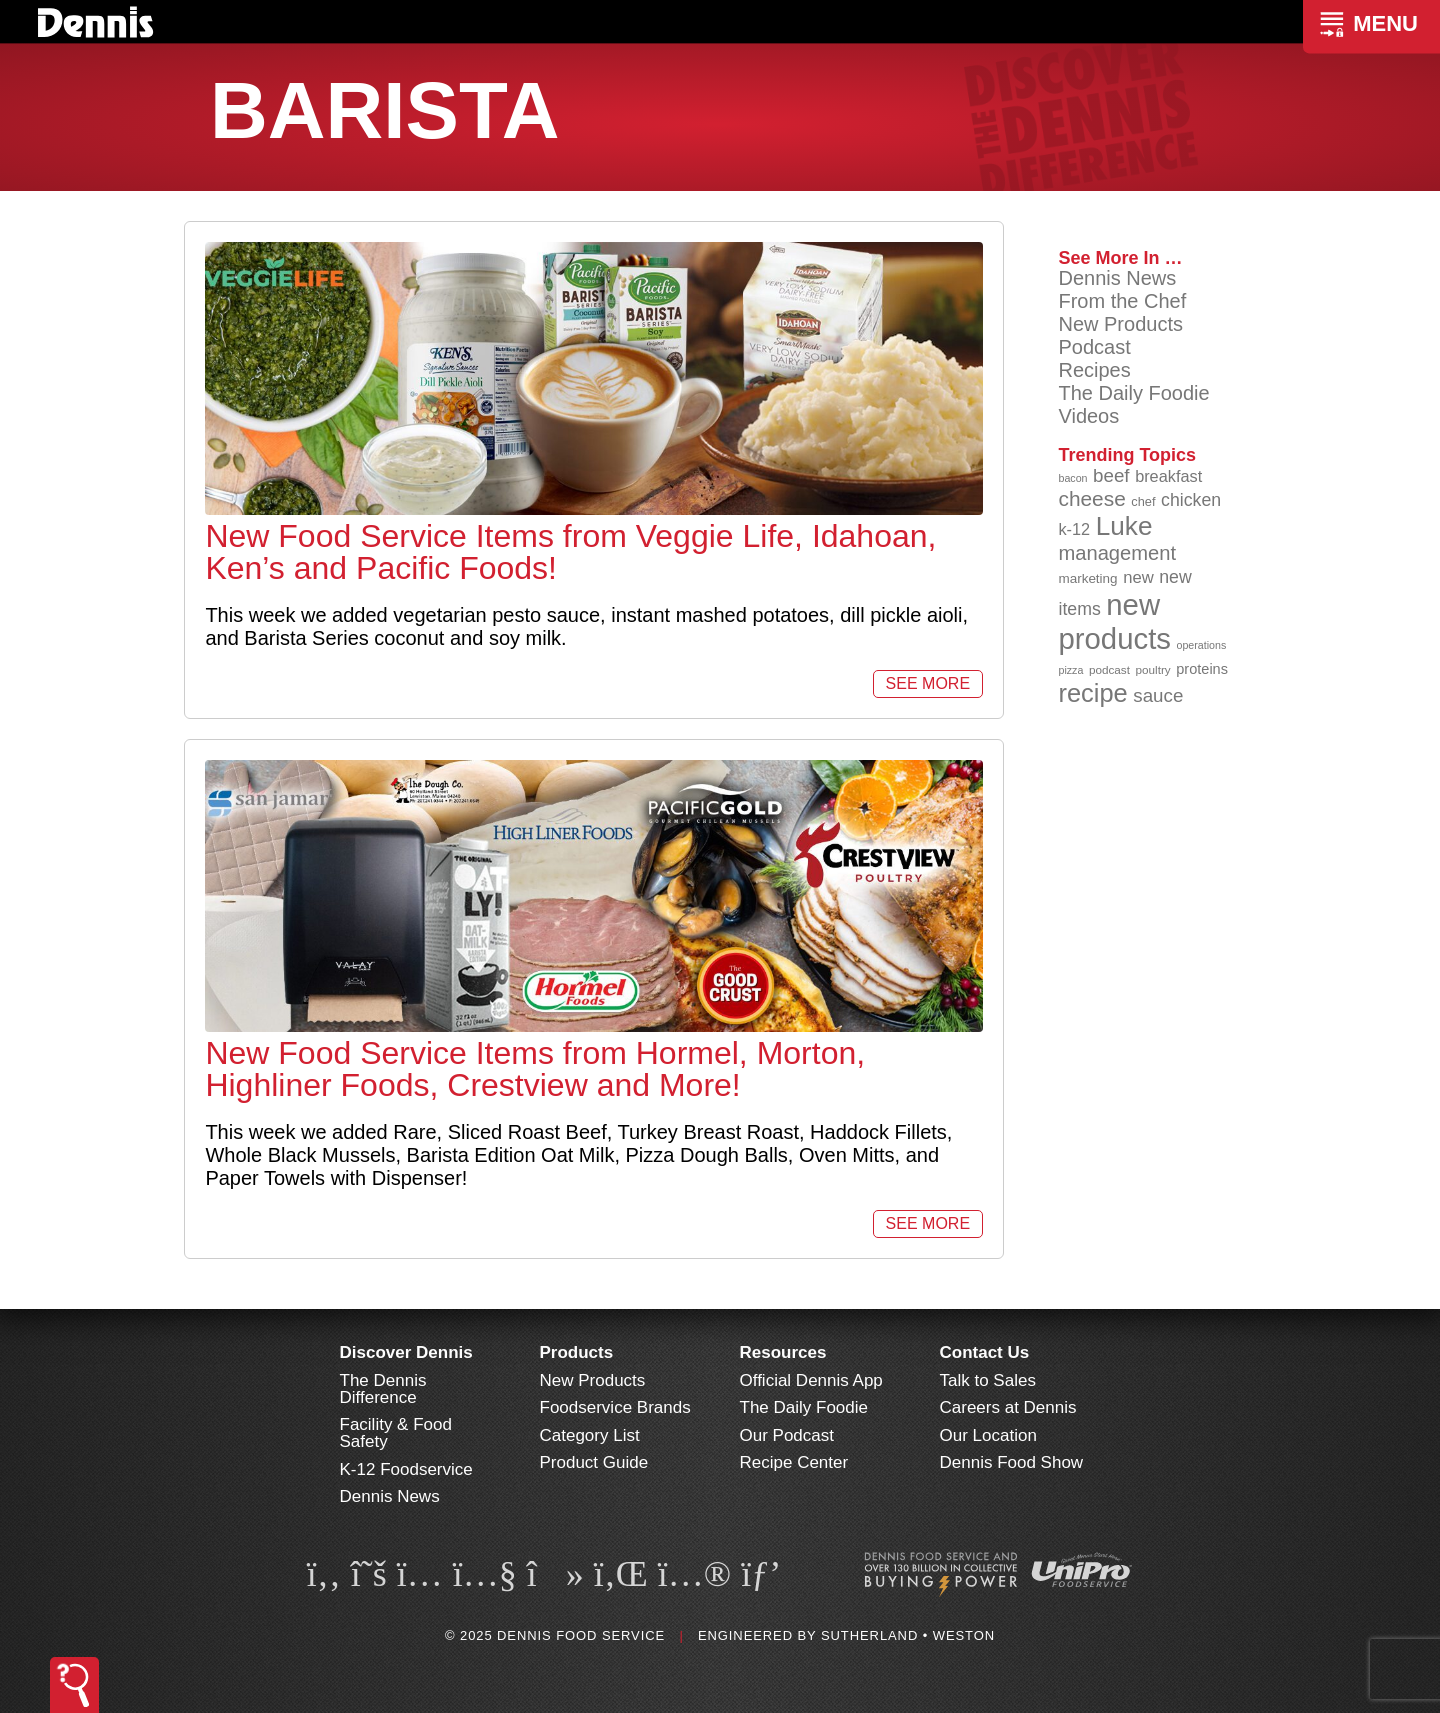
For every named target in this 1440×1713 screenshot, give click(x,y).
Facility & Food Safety (396, 1433)
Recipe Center (794, 1462)
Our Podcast (787, 1435)
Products (577, 1352)
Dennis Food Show (1012, 1462)
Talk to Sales (988, 1380)
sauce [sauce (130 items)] (1158, 695)
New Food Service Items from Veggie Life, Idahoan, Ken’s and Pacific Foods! (570, 552)
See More (928, 683)
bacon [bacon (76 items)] (1072, 478)
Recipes (1094, 370)
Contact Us (985, 1352)
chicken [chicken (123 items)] (1191, 500)
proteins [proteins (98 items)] (1202, 669)
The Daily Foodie (1133, 393)
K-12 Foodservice (406, 1469)
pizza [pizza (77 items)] (1070, 670)
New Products (1120, 324)
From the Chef (1122, 301)
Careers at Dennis (1008, 1407)
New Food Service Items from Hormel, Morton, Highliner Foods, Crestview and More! (535, 1069)
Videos (1088, 416)
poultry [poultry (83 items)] (1153, 669)
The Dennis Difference (383, 1389)
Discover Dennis (406, 1352)
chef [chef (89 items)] (1143, 501)
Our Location (988, 1435)
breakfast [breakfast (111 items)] (1168, 476)
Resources (783, 1352)
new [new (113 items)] (1138, 577)
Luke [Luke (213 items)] (1124, 526)
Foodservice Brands (615, 1407)
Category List (590, 1435)
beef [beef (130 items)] (1111, 475)
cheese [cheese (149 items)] (1091, 498)
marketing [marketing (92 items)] (1087, 578)
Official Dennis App (811, 1380)
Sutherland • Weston (908, 1635)
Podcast (1094, 347)
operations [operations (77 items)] (1202, 645)
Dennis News (1117, 278)
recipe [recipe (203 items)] (1092, 693)
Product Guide (594, 1462)
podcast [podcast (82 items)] (1109, 669)
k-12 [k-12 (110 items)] (1074, 529)
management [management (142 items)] (1117, 553)
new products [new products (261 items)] (1114, 621)
